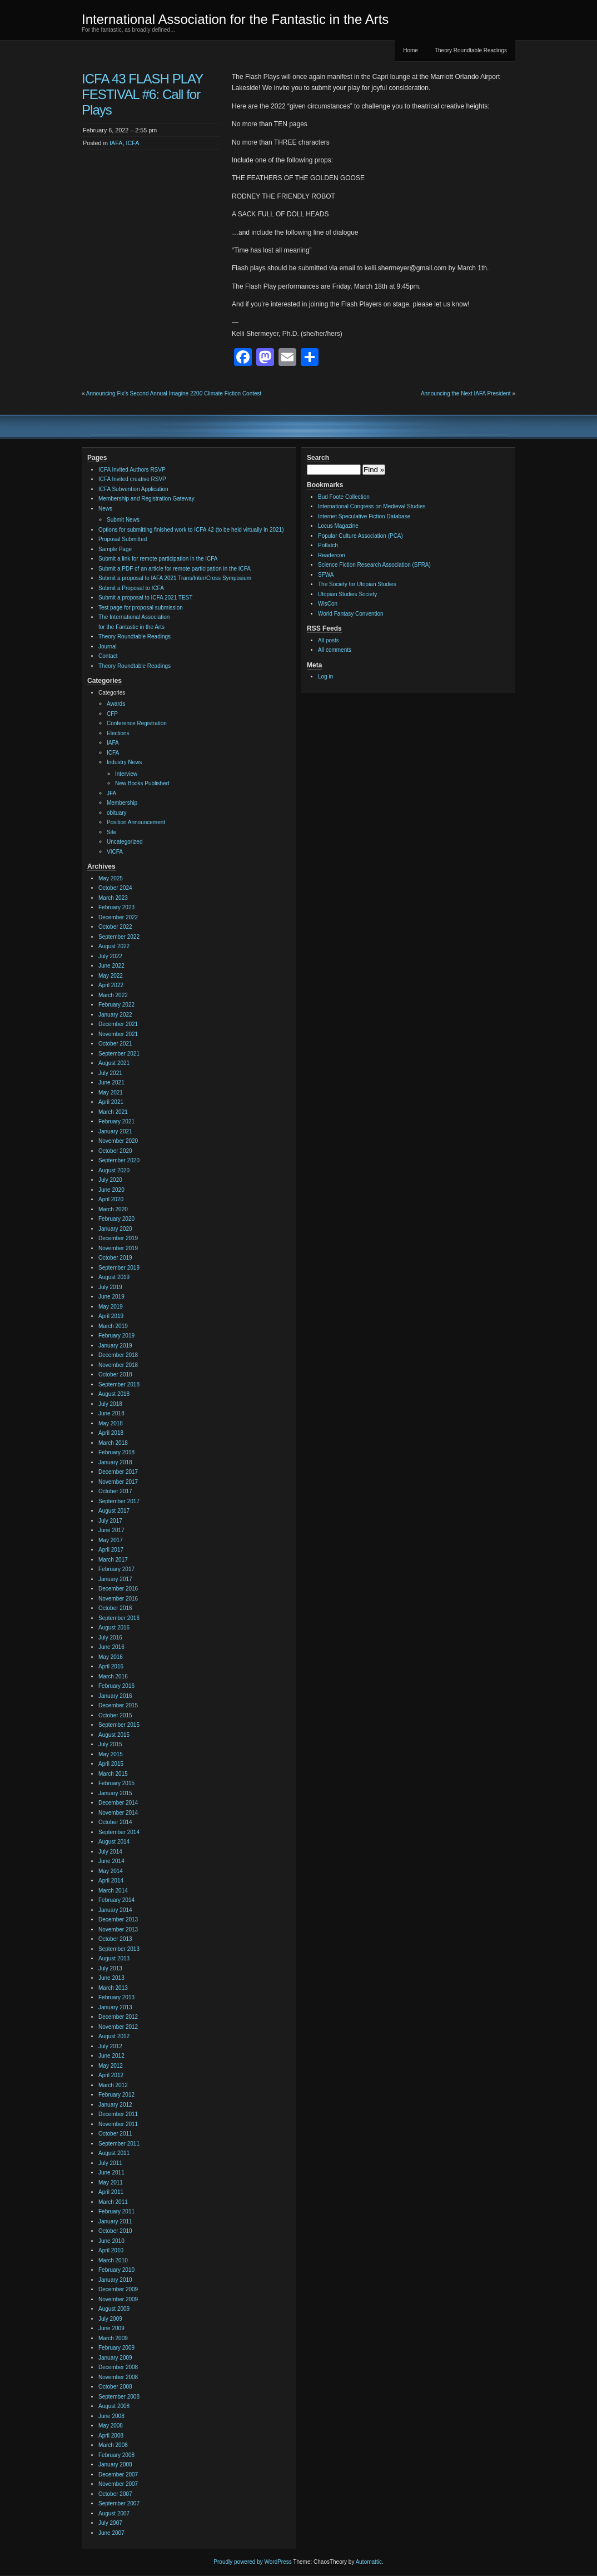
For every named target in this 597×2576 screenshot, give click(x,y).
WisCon (327, 604)
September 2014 (119, 1832)
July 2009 (110, 2319)
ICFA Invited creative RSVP (132, 479)
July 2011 (110, 2163)
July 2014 (110, 1852)
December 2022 (118, 917)
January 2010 (115, 2280)
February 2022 (116, 1005)
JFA (111, 793)
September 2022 (119, 937)
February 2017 (116, 1569)
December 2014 (118, 1803)
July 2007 (110, 2523)
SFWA (326, 575)
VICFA (115, 852)
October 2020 (115, 1151)
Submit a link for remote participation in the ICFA (158, 559)
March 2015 (113, 1774)
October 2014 (115, 1822)
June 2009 (111, 2328)
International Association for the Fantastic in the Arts (235, 19)
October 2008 (115, 2387)
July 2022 (110, 956)
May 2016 (110, 1657)
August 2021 (114, 1063)
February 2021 (116, 1121)
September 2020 (119, 1160)
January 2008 (115, 2464)
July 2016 (110, 1637)
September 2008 (119, 2397)
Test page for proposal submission (140, 608)
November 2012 (118, 2027)
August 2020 (114, 1170)
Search (318, 458)
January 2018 (115, 1462)
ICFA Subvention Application (133, 489)
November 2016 (118, 1599)
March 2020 (113, 1209)
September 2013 (119, 1949)
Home (410, 50)
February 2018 (116, 1452)
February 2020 (116, 1219)
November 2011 (118, 2124)
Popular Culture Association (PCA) (360, 536)
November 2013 (118, 1929)
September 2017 (119, 1501)
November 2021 (118, 1034)
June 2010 (111, 2241)
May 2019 (110, 1307)
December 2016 (118, 1589)
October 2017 (115, 1491)
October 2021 (115, 1044)
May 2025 (110, 878)
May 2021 (110, 1092)
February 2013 (116, 1997)
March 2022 (113, 995)
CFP (112, 714)
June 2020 (111, 1190)
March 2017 (113, 1560)
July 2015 (110, 1744)
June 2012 (111, 2056)
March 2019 (113, 1326)
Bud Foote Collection (344, 497)
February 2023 (116, 907)
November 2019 (118, 1248)
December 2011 (118, 2114)
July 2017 (110, 1521)
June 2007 (111, 2533)
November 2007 (118, 2484)
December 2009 (118, 2289)
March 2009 (113, 2338)
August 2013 (114, 1958)
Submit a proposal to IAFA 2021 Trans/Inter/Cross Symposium (174, 578)
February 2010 (116, 2270)
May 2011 (110, 2182)
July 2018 (110, 1404)
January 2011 (115, 2221)
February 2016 (116, 1686)
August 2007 (114, 2513)
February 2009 (116, 2348)
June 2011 (111, 2172)
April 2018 (110, 1433)
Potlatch (328, 545)
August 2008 (114, 2406)
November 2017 (118, 1482)
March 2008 (113, 2445)
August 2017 (114, 1511)
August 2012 (114, 2036)
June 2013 (111, 1978)
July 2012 (110, 2046)
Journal (107, 646)
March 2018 (113, 1443)
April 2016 (110, 1666)
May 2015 (110, 1754)
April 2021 (110, 1102)
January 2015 (115, 1793)
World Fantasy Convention (351, 614)
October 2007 (115, 2494)
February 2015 (116, 1783)
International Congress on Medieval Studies (371, 506)
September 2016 (119, 1618)
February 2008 (116, 2455)
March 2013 (113, 1988)
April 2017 (110, 1550)
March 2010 (113, 2260)
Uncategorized (124, 842)
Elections (118, 733)
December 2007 (118, 2474)
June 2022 (111, 966)
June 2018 (111, 1413)
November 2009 (118, 2299)
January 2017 (115, 1579)
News (105, 509)
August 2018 (114, 1394)
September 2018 (119, 1384)
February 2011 (116, 2211)
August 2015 (114, 1735)
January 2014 (115, 1910)
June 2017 (111, 1530)
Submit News (123, 520)
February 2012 (116, 2095)
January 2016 (115, 1696)
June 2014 (111, 1861)
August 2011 (114, 2153)
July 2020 (110, 1180)
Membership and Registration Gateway (146, 499)
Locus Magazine (338, 526)
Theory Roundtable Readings (471, 50)
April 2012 (110, 2075)
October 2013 (115, 1939)
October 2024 (115, 888)
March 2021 (113, 1112)
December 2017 (118, 1472)
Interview (126, 774)
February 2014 (116, 1900)
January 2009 (115, 2358)
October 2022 (115, 927)
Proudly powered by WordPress (252, 2562)
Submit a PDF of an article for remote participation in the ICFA (174, 569)
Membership (122, 803)
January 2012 (115, 2105)
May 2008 (110, 2426)
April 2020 (110, 1199)
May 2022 (110, 976)
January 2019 (115, 1346)
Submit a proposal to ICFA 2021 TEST (145, 598)
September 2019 (119, 1268)
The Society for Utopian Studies (357, 584)
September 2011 (119, 2144)
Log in (325, 676)
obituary (117, 813)
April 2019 (110, 1316)
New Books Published (142, 783)
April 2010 (110, 2250)
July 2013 (110, 1968)
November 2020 (118, 1141)
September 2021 (119, 1054)
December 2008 (118, 2367)
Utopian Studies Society (347, 594)
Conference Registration (137, 723)
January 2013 (115, 2007)
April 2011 (110, 2192)
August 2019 (114, 1277)
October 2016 (115, 1608)
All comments (334, 650)
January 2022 (115, 1015)
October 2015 (115, 1715)
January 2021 (115, 1131)
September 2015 (119, 1725)
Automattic (369, 2562)
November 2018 (118, 1365)
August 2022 (114, 946)
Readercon (331, 555)
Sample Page (115, 549)
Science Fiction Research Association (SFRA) (374, 565)
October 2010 (115, 2231)
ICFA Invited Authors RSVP (132, 470)
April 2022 (110, 985)
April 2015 (110, 1764)
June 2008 (111, 2416)
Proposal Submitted (122, 539)
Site (111, 832)
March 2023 (113, 898)
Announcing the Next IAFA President (466, 393)
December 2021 (118, 1024)
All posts (328, 640)
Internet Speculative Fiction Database (364, 516)
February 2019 (116, 1335)
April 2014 (110, 1880)
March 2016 (113, 1676)
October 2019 (115, 1258)
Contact (107, 656)
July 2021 (110, 1073)
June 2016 (111, 1647)
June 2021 (111, 1082)
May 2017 (110, 1540)
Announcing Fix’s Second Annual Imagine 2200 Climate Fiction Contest (174, 393)
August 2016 (114, 1627)
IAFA (116, 143)
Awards (116, 704)
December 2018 (118, 1355)
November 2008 (118, 2377)
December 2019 (118, 1238)
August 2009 (114, 2309)
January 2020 (115, 1229)
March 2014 (113, 1891)
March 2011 (113, 2202)
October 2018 (115, 1374)
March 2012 (113, 2085)
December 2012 (118, 2017)
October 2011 (115, 2134)
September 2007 (119, 2503)
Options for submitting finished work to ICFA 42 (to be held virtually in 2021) (191, 530)
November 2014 (118, 1813)
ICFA (132, 143)
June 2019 (111, 1297)
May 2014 (110, 1871)
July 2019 (110, 1287)
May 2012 (110, 2066)
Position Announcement (136, 822)
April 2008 (110, 2436)
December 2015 (118, 1705)
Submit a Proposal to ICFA (131, 588)
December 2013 (118, 1919)
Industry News (124, 762)
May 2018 (110, 1423)
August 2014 (114, 1842)
